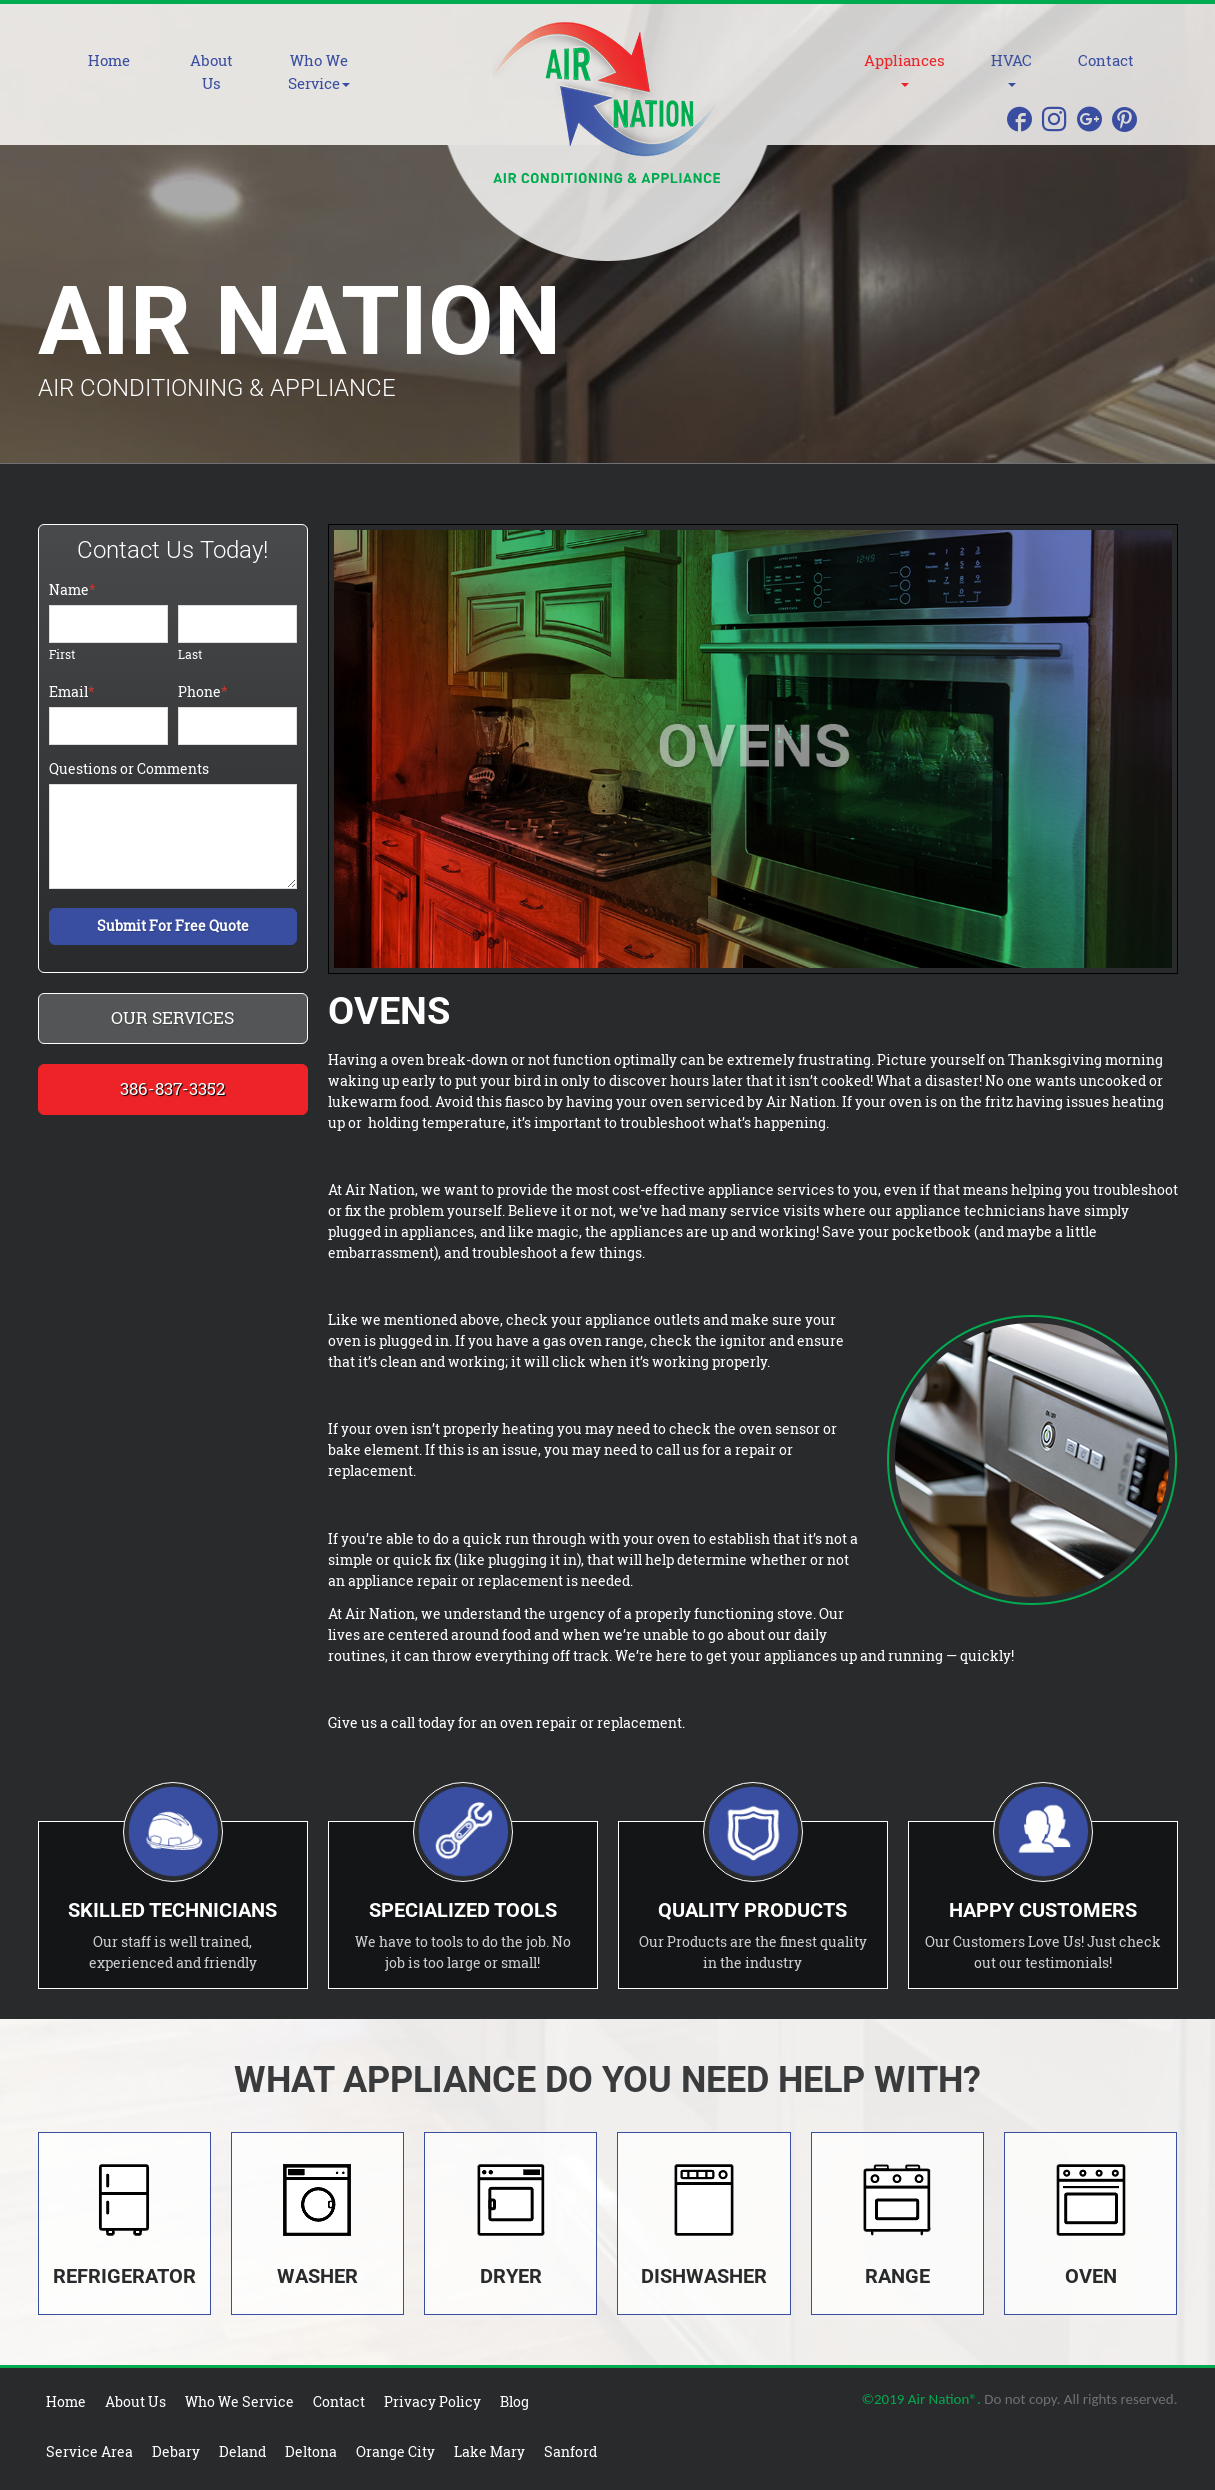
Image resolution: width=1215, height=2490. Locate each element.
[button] (339, 71)
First (62, 654)
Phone (203, 691)
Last (190, 654)
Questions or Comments (129, 768)
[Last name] (237, 624)
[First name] (108, 624)
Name (72, 589)
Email (72, 691)
